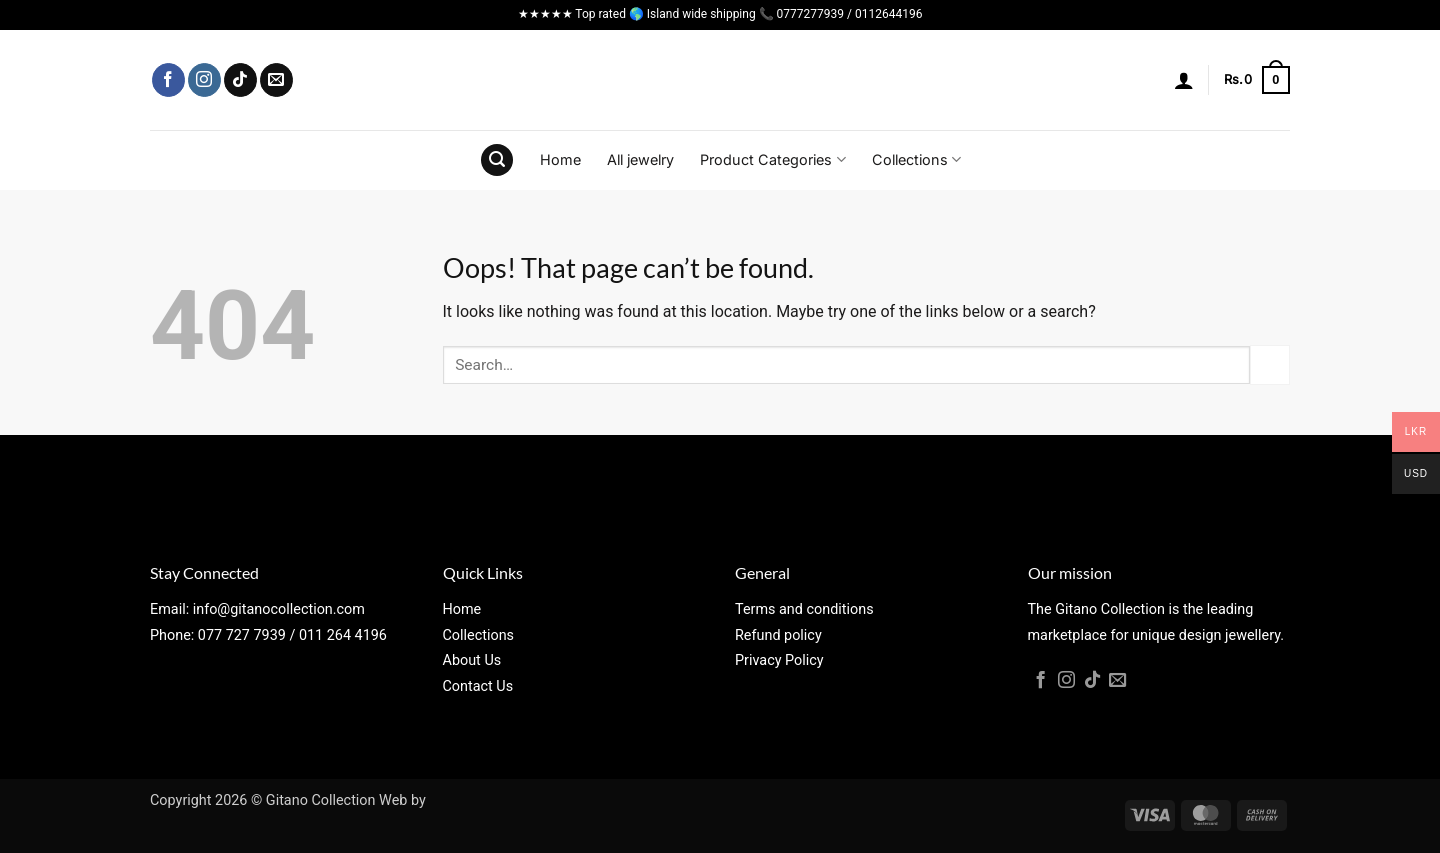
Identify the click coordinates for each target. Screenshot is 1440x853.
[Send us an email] (276, 80)
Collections (916, 159)
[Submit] (1270, 364)
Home (560, 159)
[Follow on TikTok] (240, 80)
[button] (1184, 80)
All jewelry (640, 159)
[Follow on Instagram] (204, 80)
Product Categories (772, 159)
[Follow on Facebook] (168, 80)
